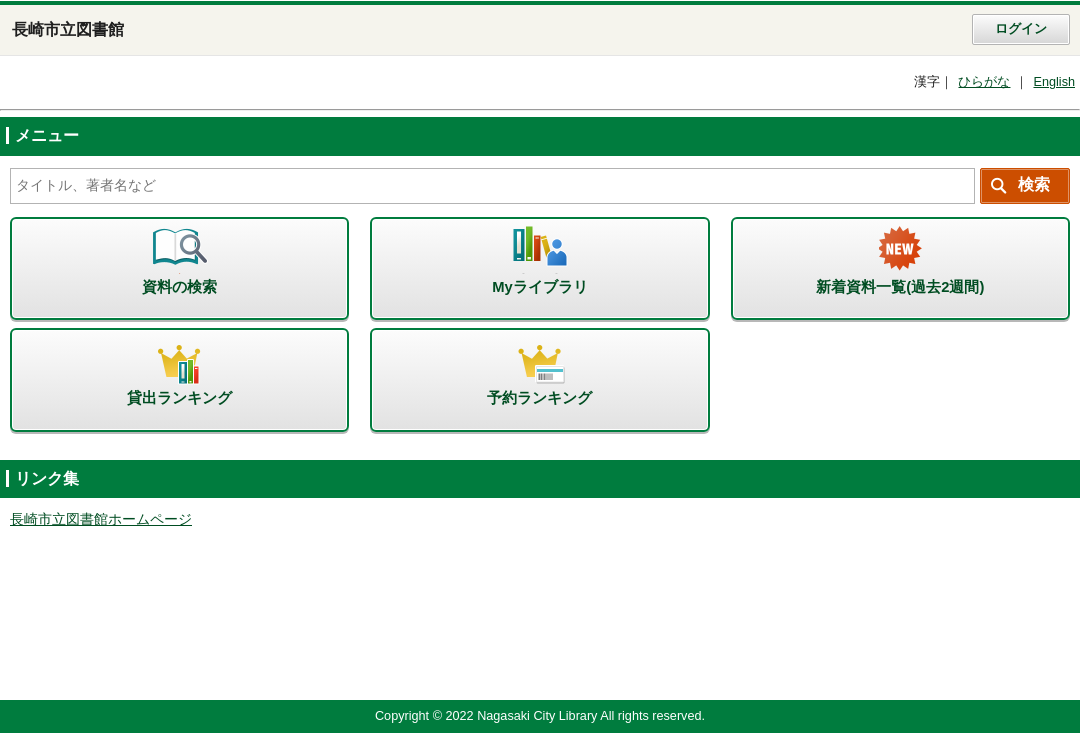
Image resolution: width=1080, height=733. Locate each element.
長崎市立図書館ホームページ (101, 519)
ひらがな (984, 82)
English (1054, 82)
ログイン (1021, 29)
